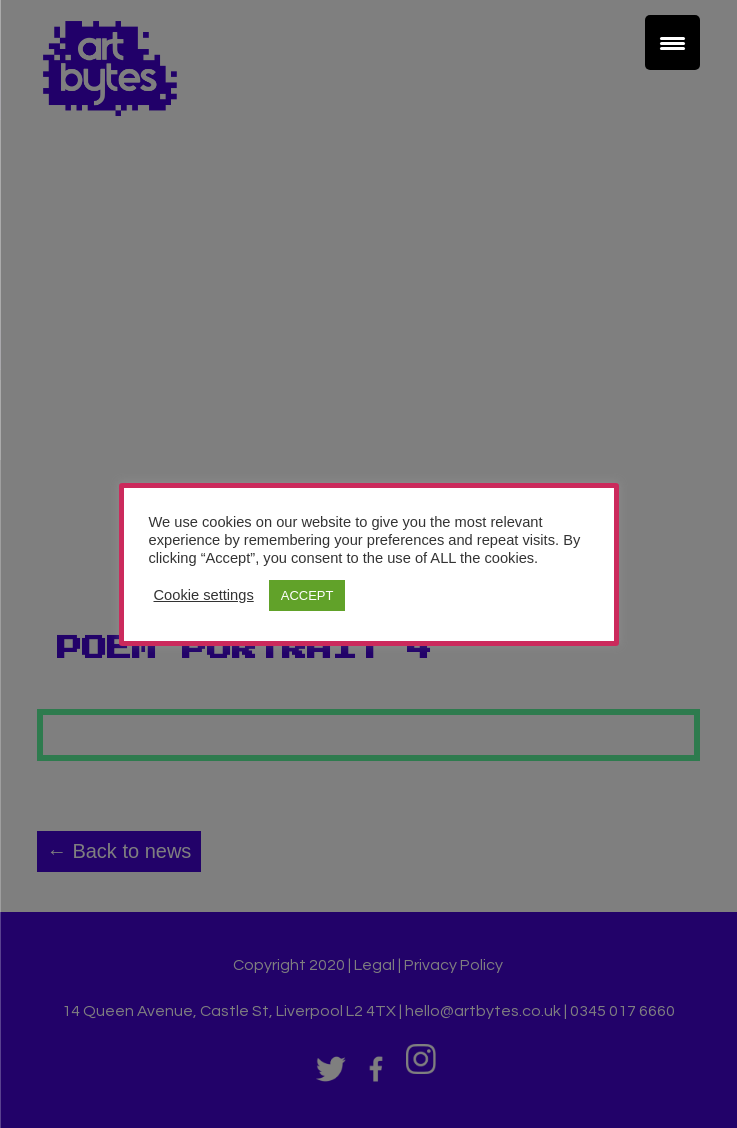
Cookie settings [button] (204, 595)
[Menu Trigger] (672, 42)
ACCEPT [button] (307, 595)
